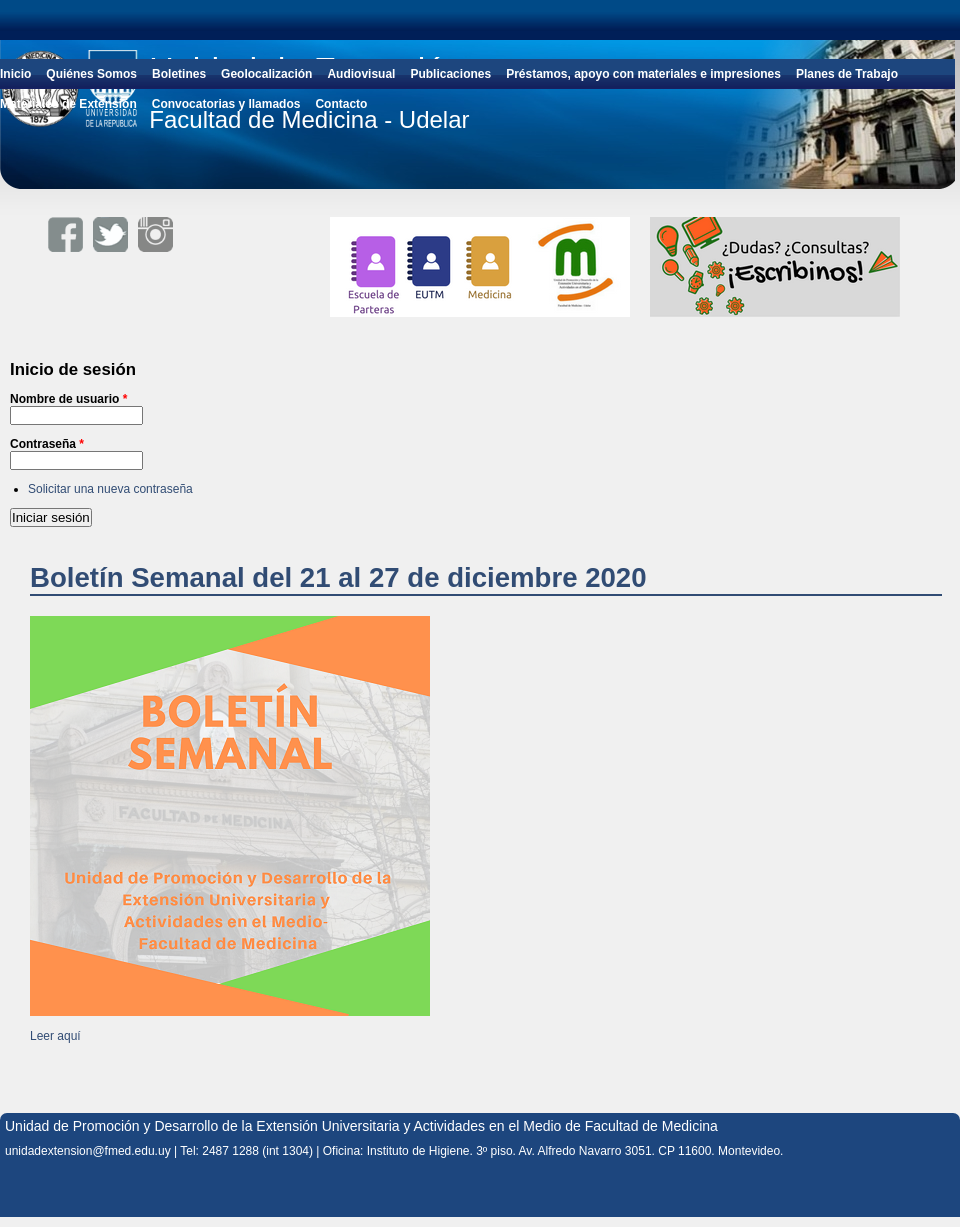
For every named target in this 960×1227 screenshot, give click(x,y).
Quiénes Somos (91, 74)
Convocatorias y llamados (226, 104)
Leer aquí (55, 1036)
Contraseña (47, 444)
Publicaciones (450, 74)
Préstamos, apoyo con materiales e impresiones (643, 74)
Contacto (341, 104)
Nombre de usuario (68, 399)
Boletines (179, 74)
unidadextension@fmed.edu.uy (88, 1151)
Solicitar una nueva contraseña (110, 489)
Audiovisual (361, 74)
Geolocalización (266, 74)
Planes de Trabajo (847, 74)
